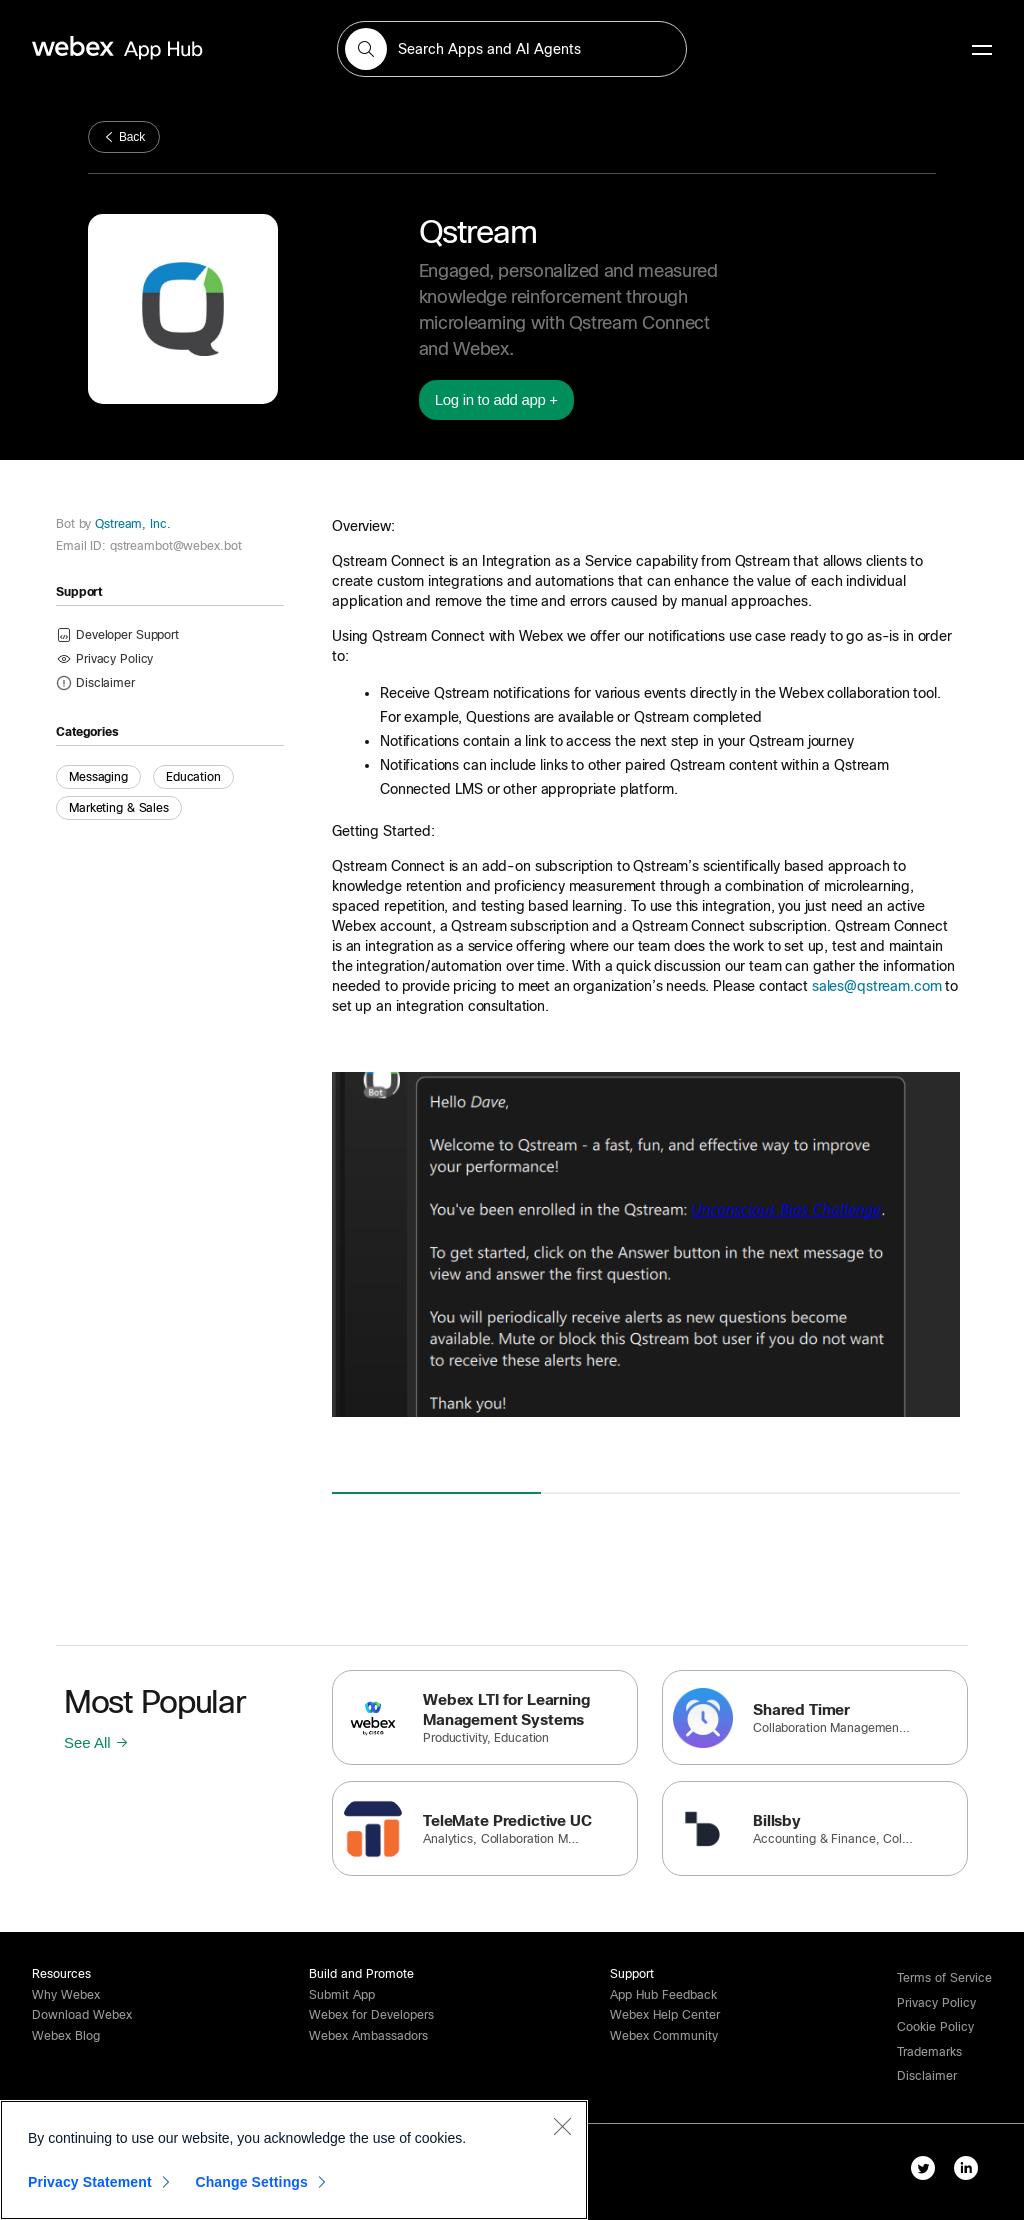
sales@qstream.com (876, 986)
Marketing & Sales (119, 808)
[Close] (562, 2126)
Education (193, 777)
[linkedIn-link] (970, 2172)
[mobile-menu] (982, 51)
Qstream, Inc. (130, 524)
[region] (294, 2160)
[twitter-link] (927, 2172)
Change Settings (251, 2182)
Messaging (98, 777)
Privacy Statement (90, 2182)
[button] (366, 49)
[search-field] (512, 49)
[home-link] (156, 48)
